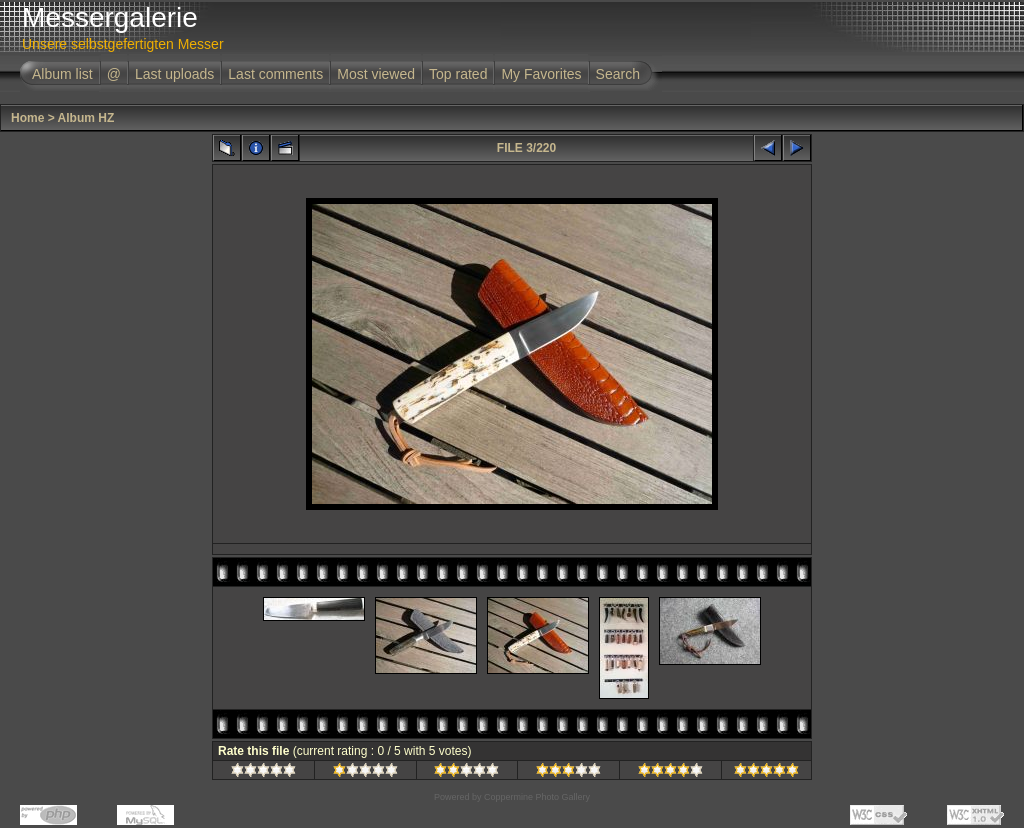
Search (618, 74)
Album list (62, 74)
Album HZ (86, 118)
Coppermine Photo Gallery (537, 797)
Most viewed (376, 74)
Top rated (458, 74)
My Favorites (541, 74)
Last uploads (174, 74)
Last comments (275, 74)
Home (27, 118)
